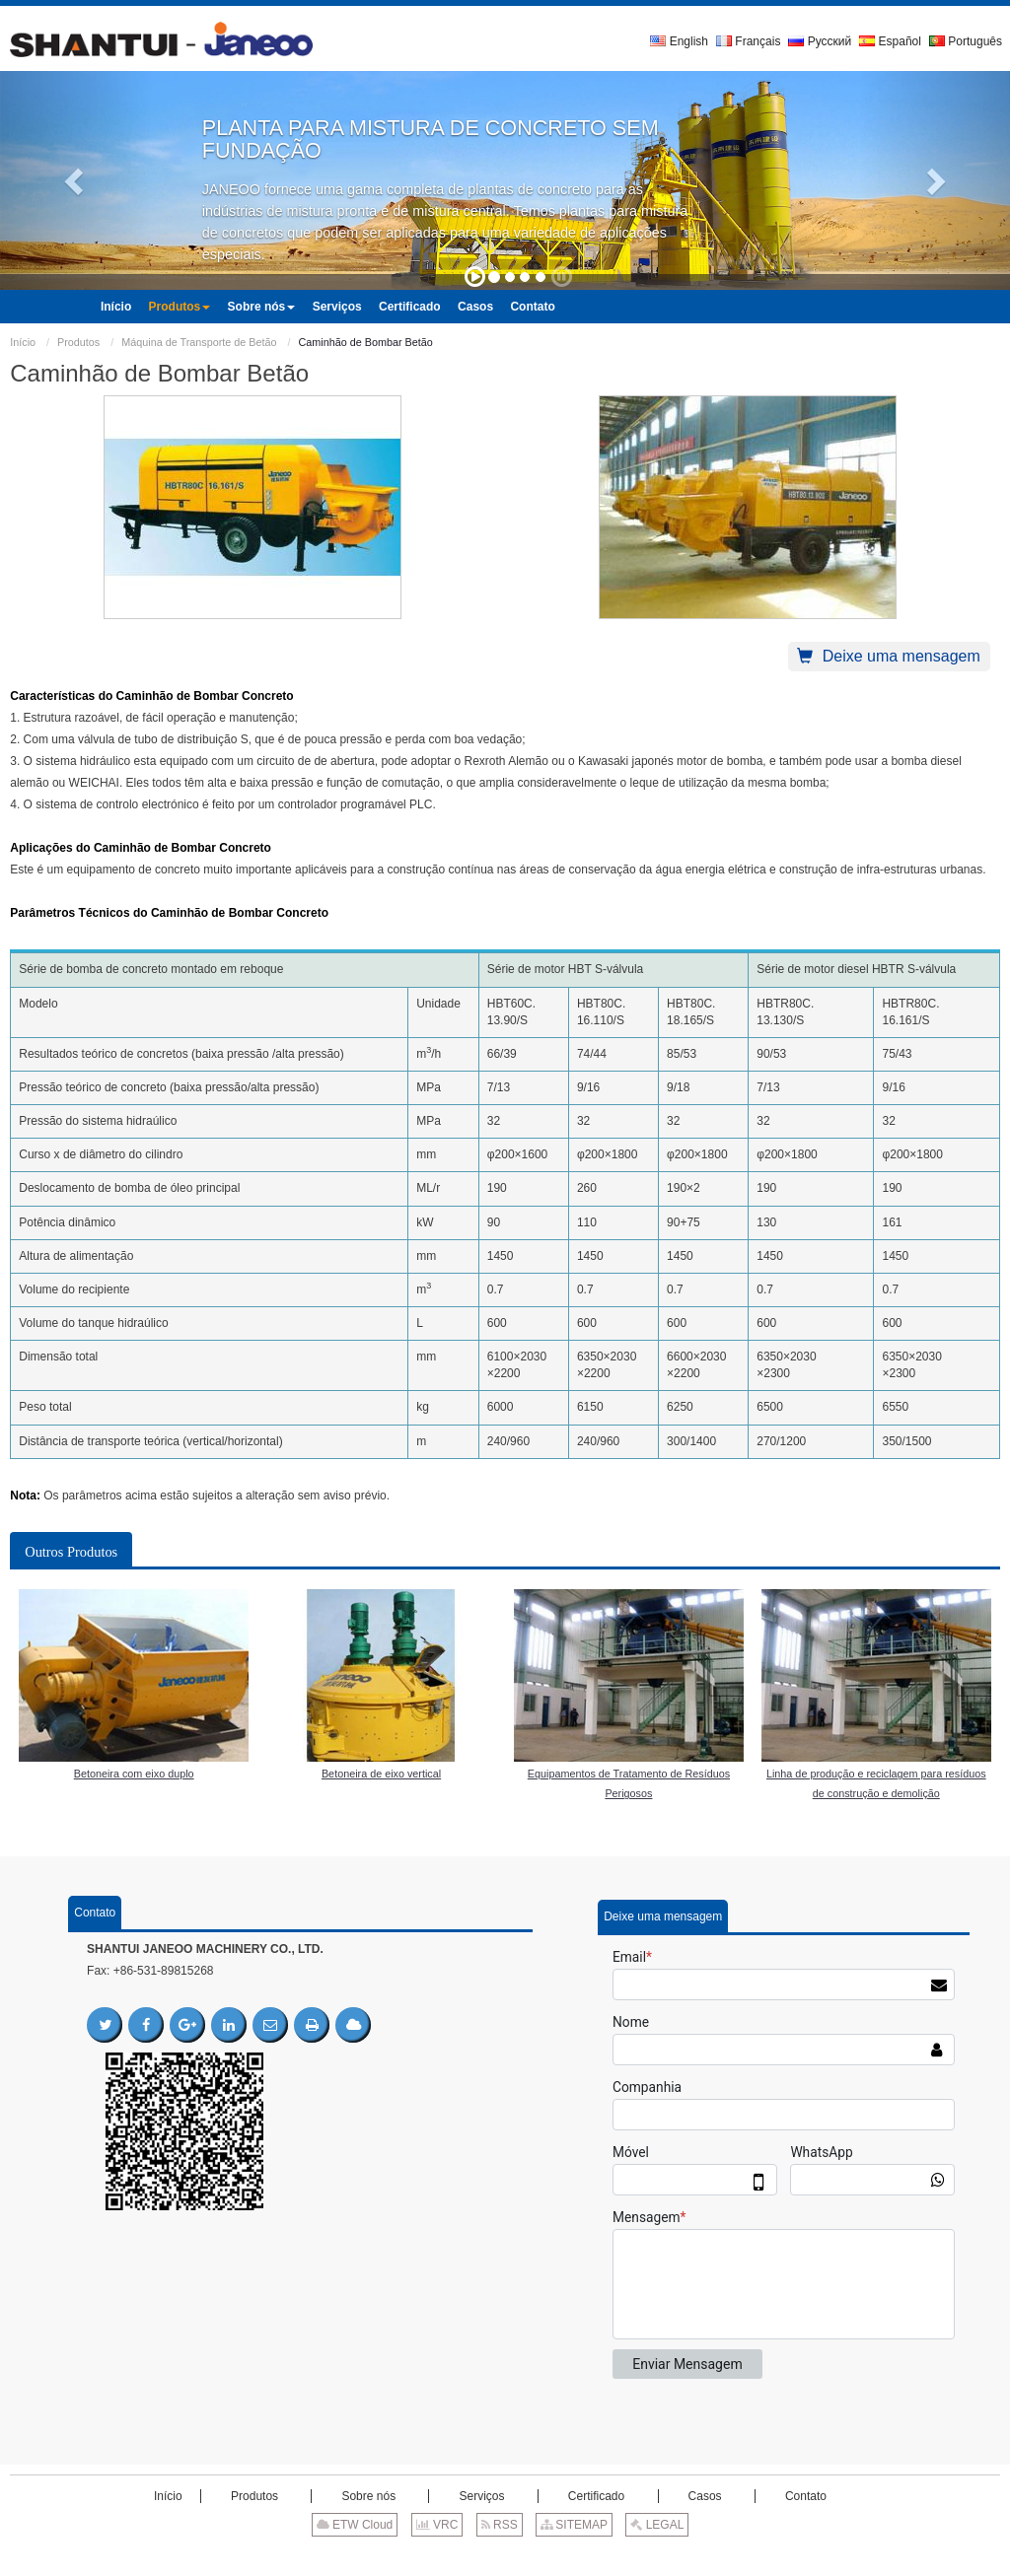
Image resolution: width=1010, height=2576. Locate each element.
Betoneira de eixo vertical (381, 1773)
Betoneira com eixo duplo (134, 1773)
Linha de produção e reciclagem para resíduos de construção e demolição (876, 1783)
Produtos (78, 342)
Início (23, 342)
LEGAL (657, 2525)
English (679, 41)
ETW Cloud (355, 2525)
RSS (499, 2525)
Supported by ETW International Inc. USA (504, 2555)
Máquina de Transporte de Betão (198, 342)
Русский (819, 41)
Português (965, 41)
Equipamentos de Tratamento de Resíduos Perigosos (629, 1783)
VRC (437, 2525)
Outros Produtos (71, 1552)
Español (890, 41)
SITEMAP (574, 2525)
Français (748, 41)
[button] (76, 180)
